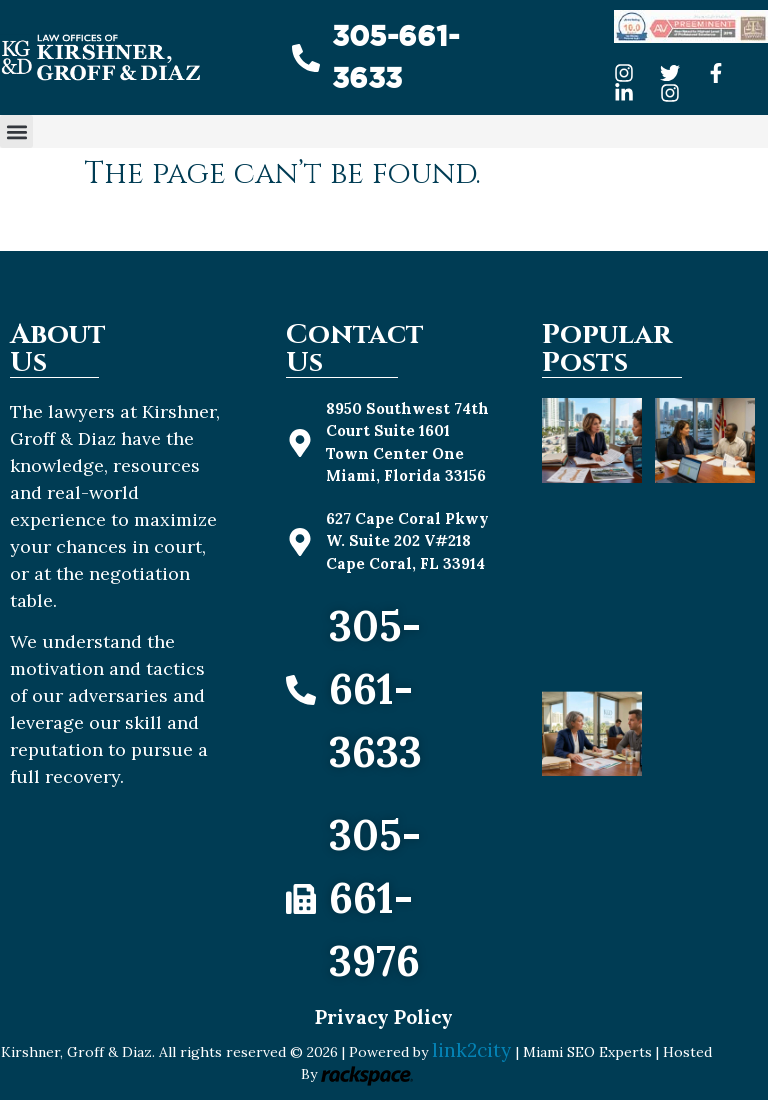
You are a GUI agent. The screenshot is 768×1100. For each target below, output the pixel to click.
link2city (474, 1050)
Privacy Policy (384, 1017)
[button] (16, 131)
